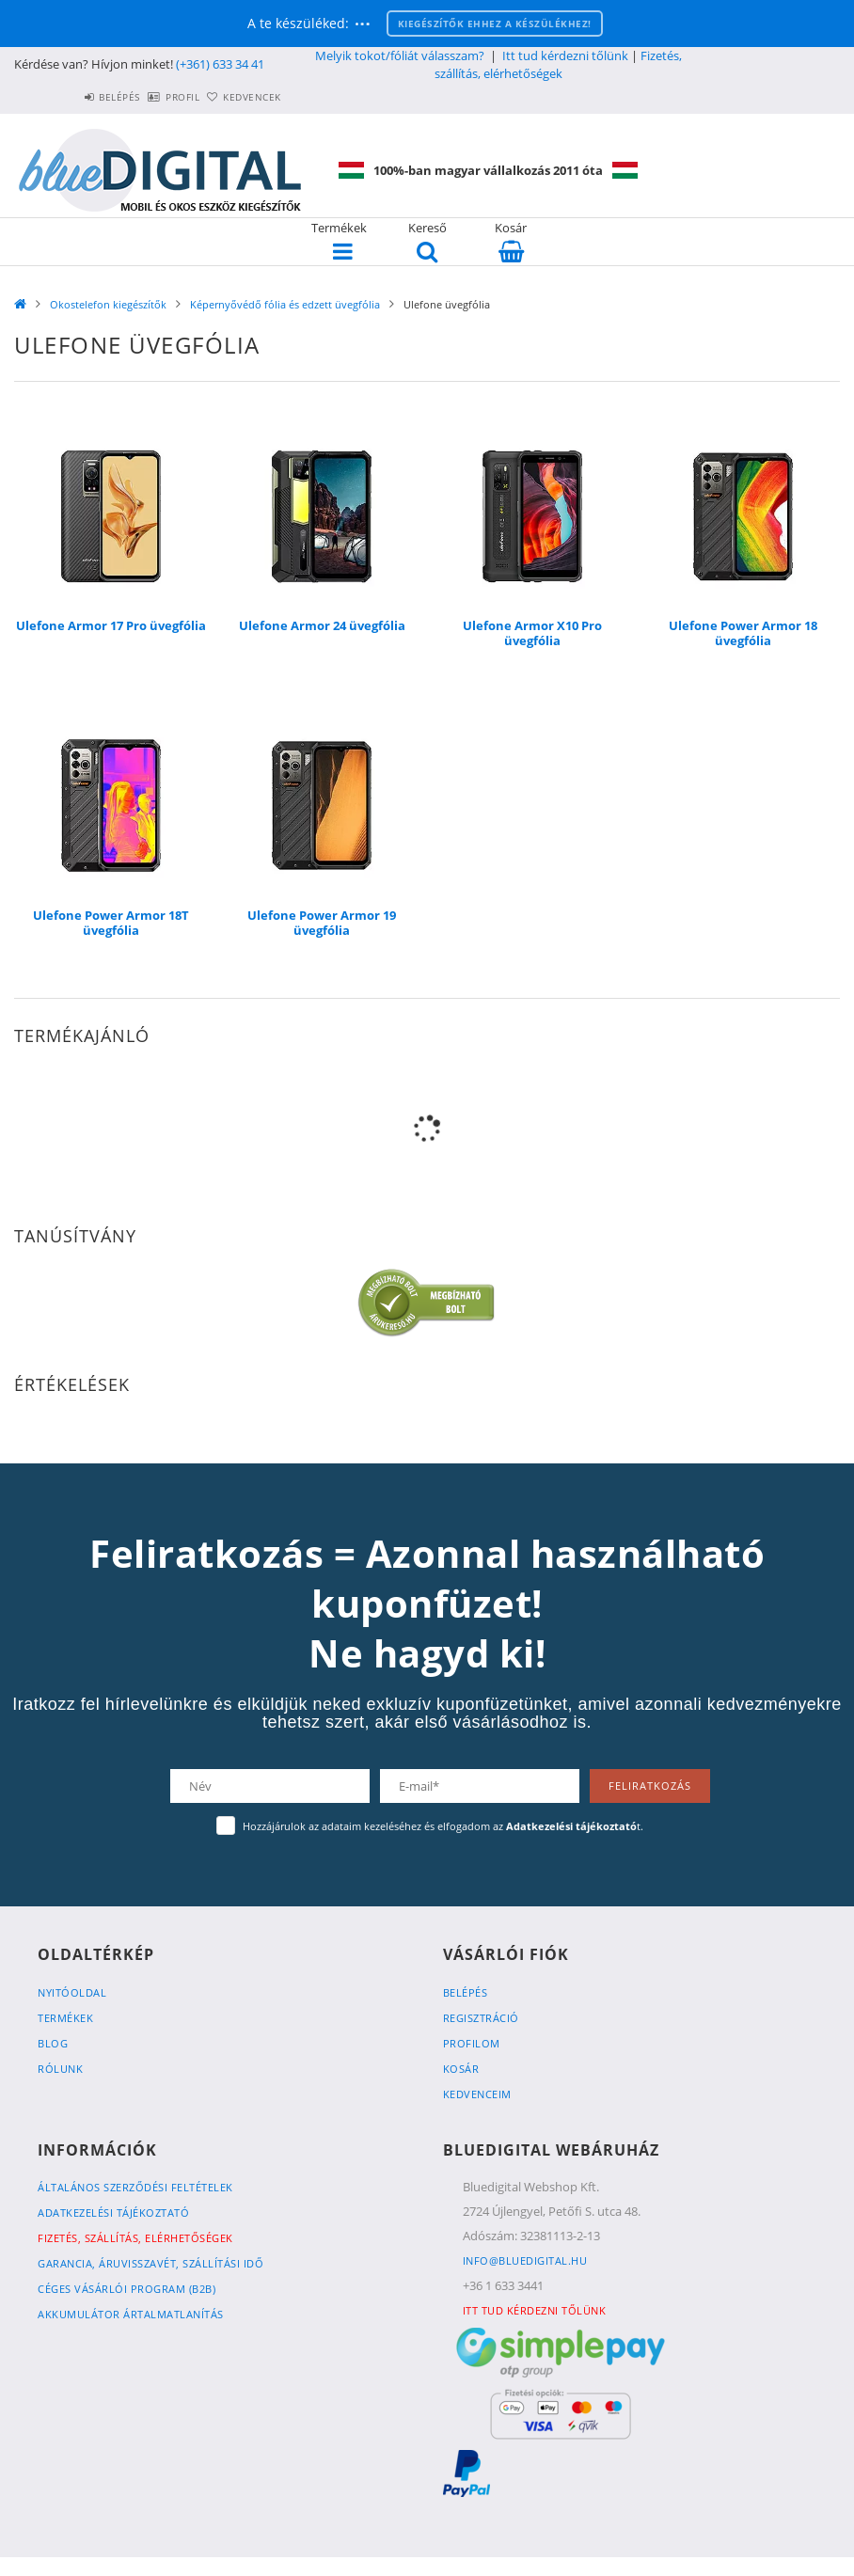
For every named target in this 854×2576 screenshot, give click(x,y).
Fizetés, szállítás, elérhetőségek (558, 64)
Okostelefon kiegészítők (108, 304)
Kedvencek (242, 96)
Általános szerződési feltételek (135, 2187)
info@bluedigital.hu (525, 2260)
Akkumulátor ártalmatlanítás (131, 2314)
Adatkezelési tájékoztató (113, 2212)
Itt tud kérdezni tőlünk (565, 55)
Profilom (471, 2043)
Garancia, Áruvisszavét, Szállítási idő (150, 2263)
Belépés (67, 96)
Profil (151, 96)
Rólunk (60, 2069)
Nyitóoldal (72, 1992)
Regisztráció (481, 2018)
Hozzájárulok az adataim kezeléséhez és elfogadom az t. (443, 1826)
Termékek (65, 2018)
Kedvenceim (477, 2094)
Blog (53, 2043)
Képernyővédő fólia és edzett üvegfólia (285, 304)
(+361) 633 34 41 (220, 63)
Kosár (461, 2069)
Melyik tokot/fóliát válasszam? (399, 55)
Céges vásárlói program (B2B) (126, 2289)
